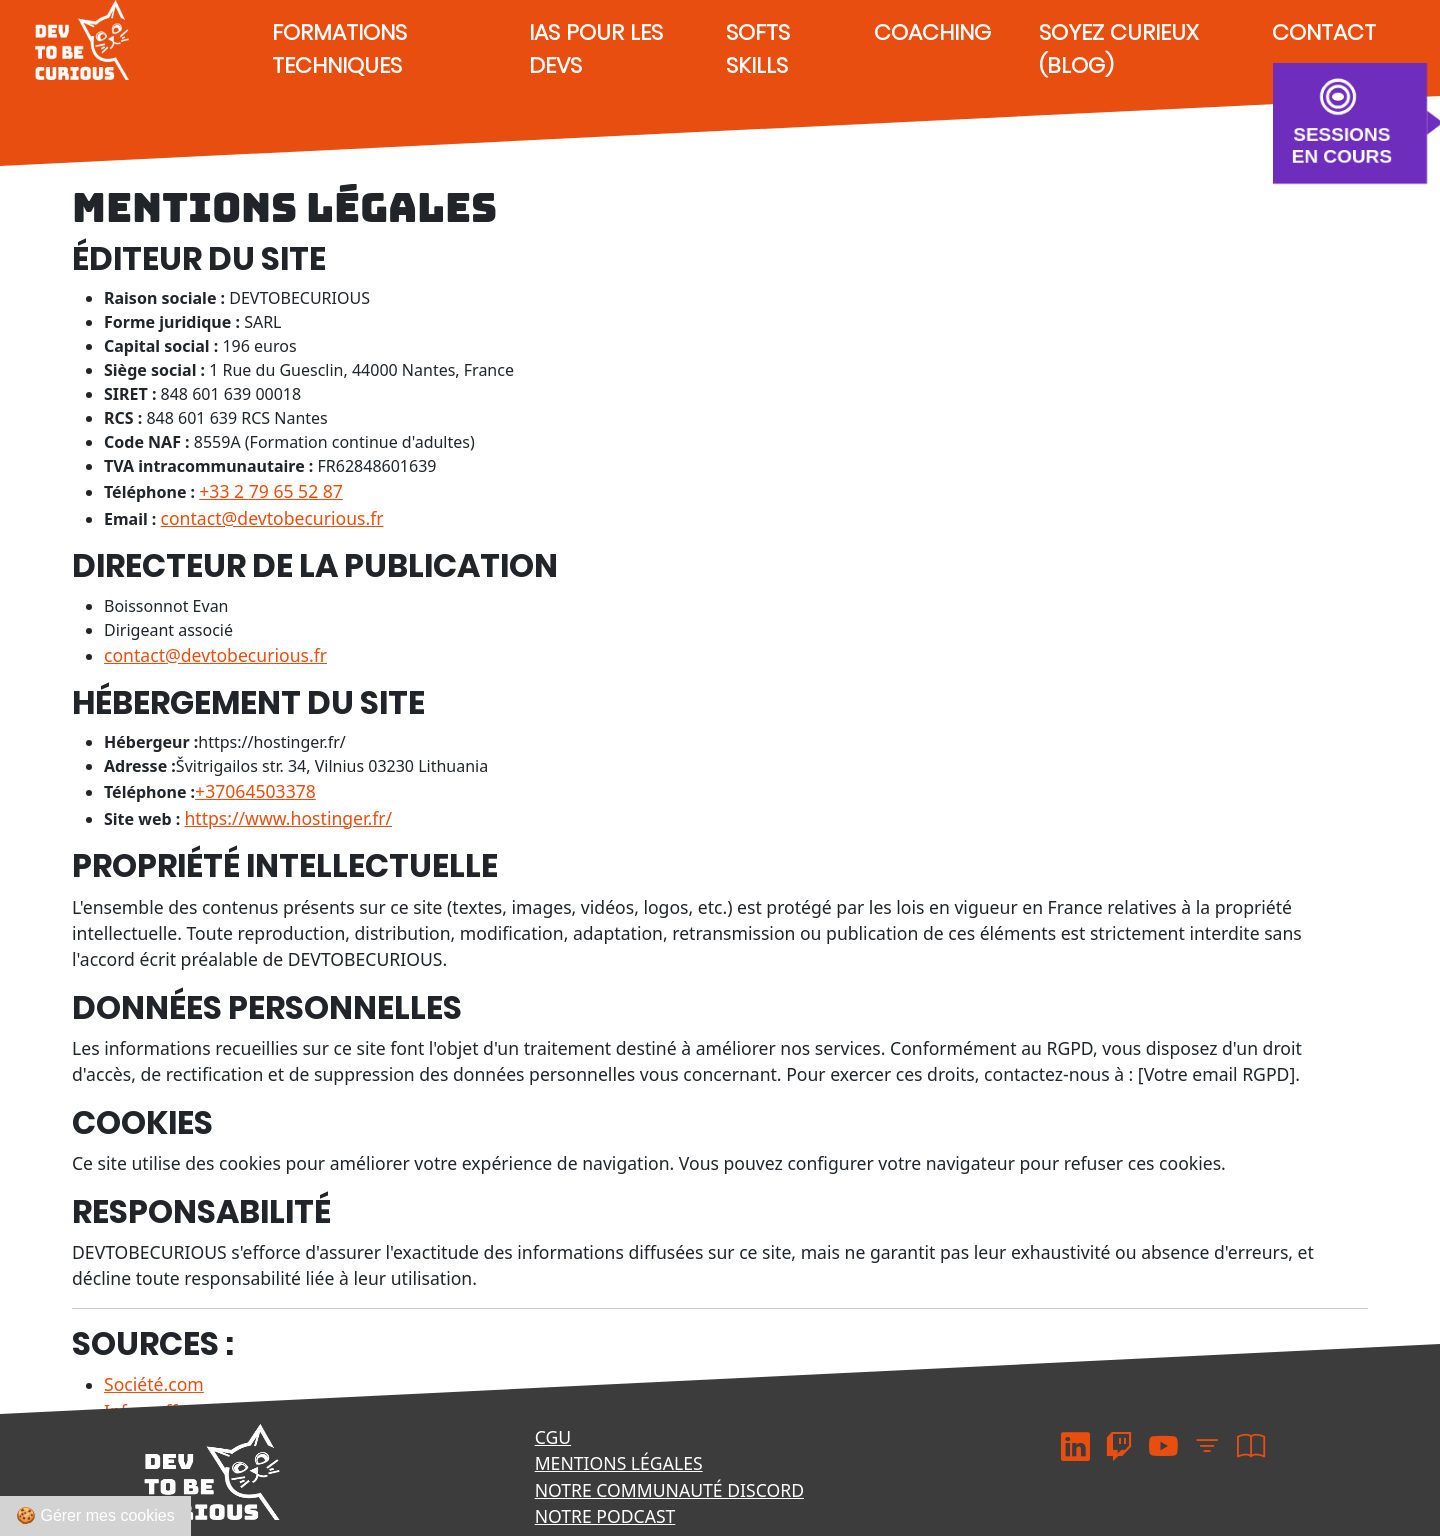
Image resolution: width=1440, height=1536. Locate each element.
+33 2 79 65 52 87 (271, 491)
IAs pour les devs (596, 49)
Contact (1324, 32)
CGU (553, 1437)
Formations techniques (339, 49)
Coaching (932, 32)
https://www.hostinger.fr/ (288, 818)
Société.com (154, 1384)
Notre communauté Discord (669, 1490)
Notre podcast (605, 1516)
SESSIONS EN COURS (1342, 144)
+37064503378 (255, 791)
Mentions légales (619, 1463)
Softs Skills (758, 49)
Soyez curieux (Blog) (1118, 49)
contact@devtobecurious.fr (272, 518)
